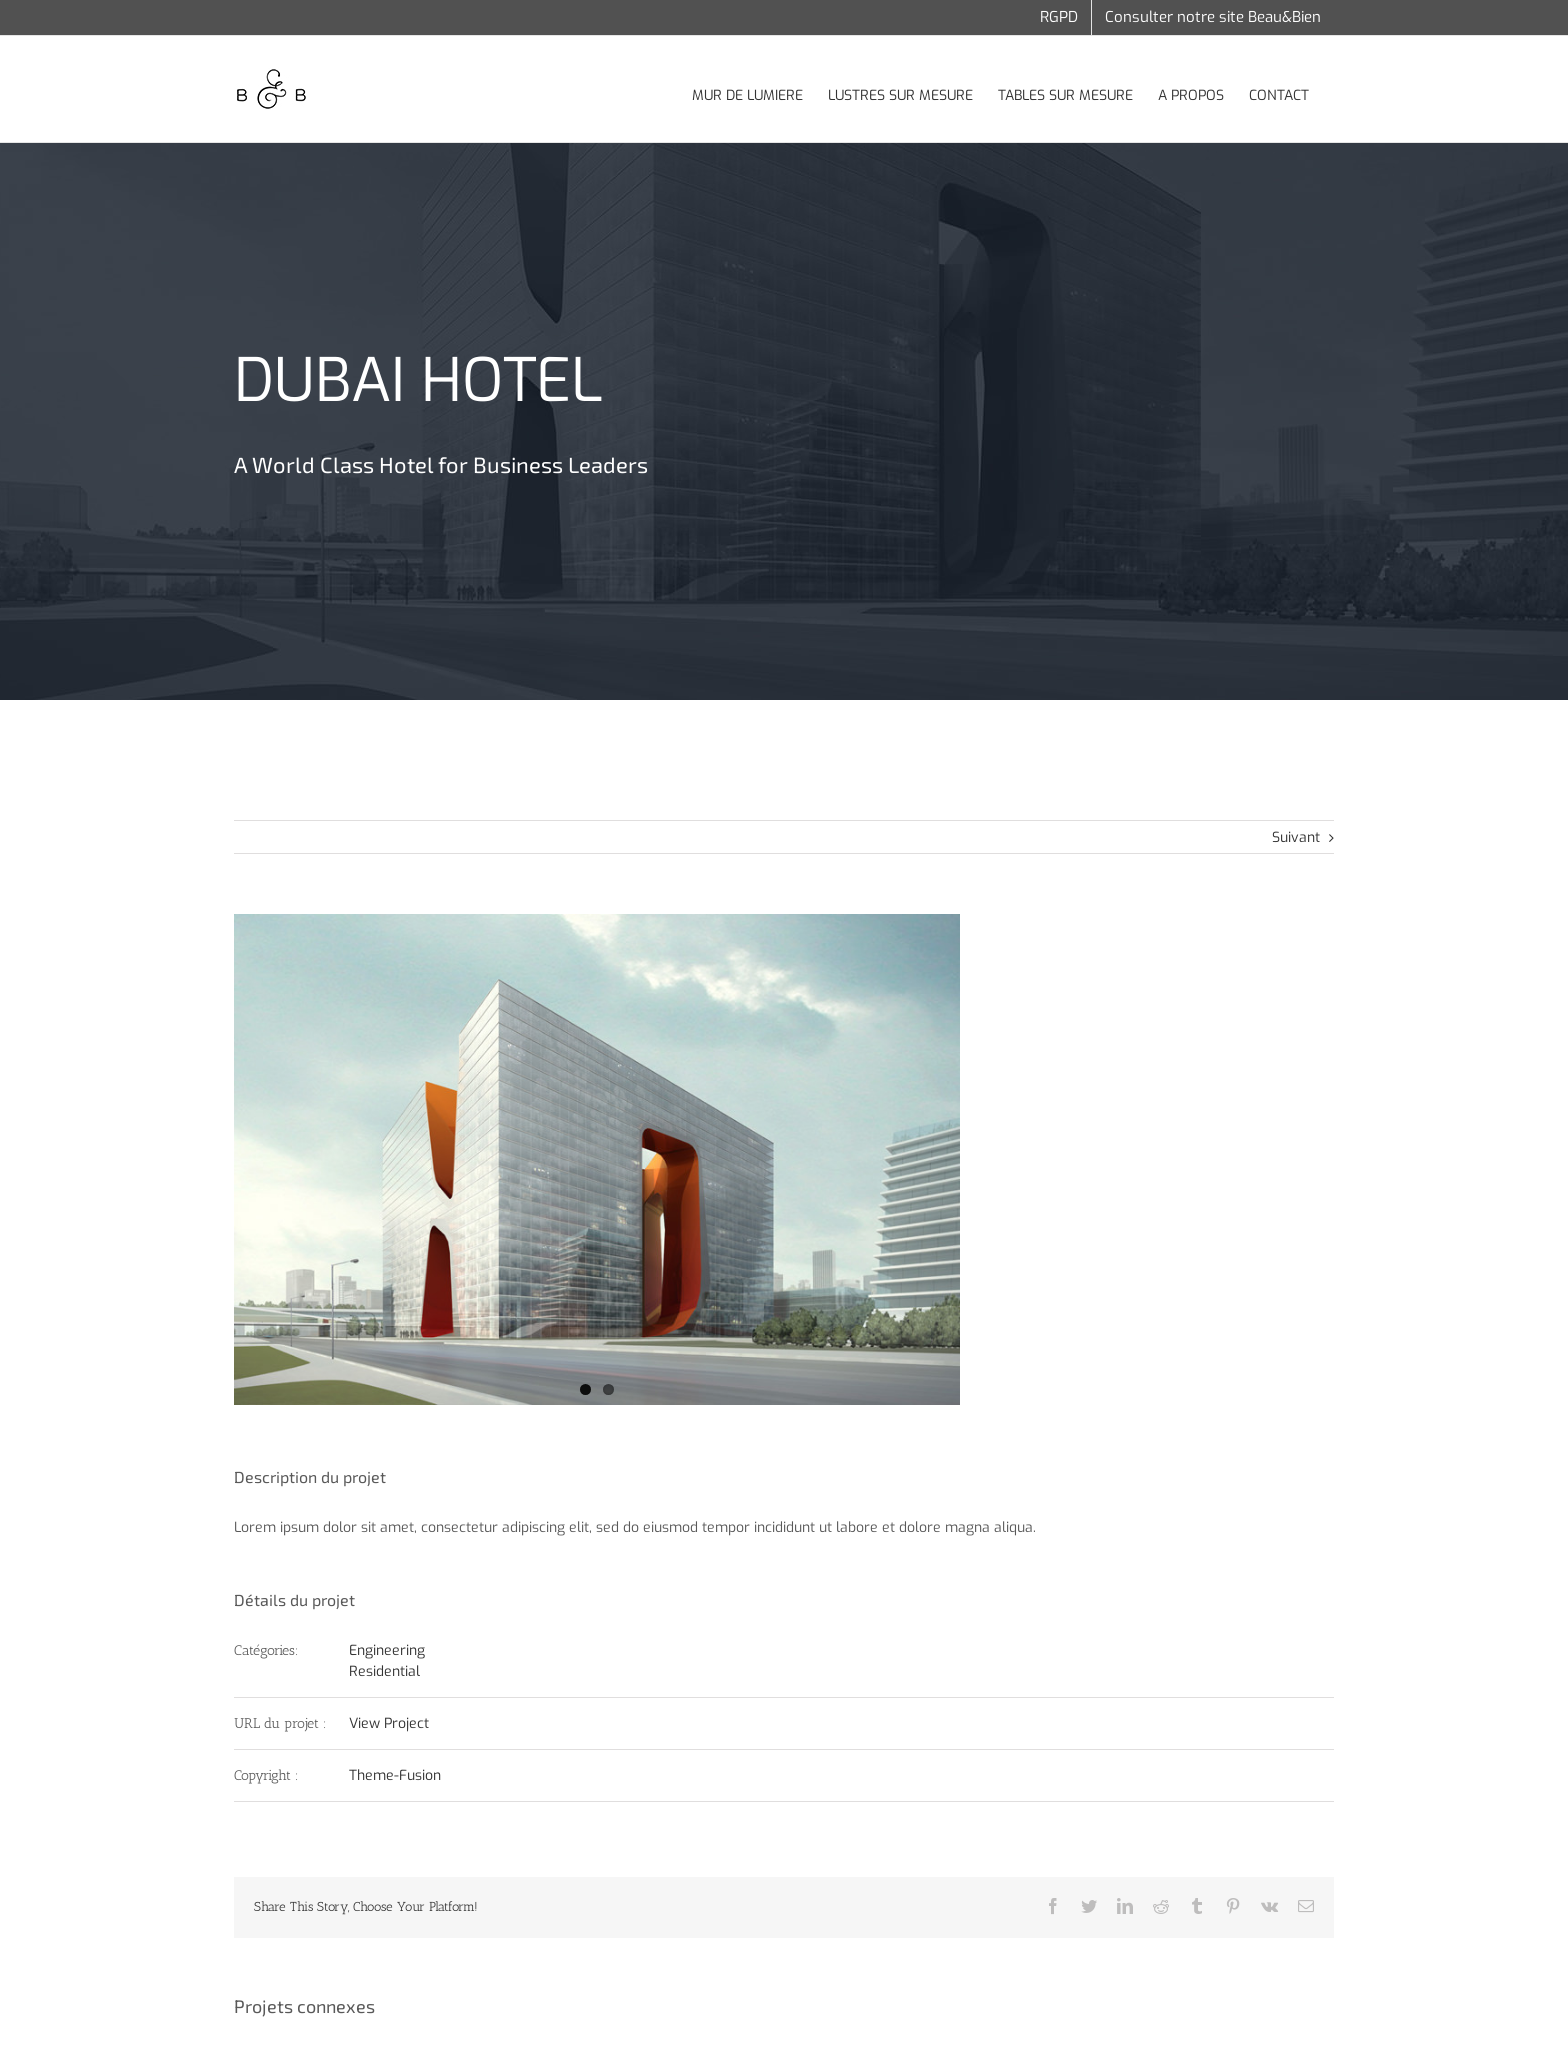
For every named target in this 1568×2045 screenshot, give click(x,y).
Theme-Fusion (395, 1775)
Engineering (387, 1650)
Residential (384, 1671)
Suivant (1296, 837)
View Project (389, 1723)
